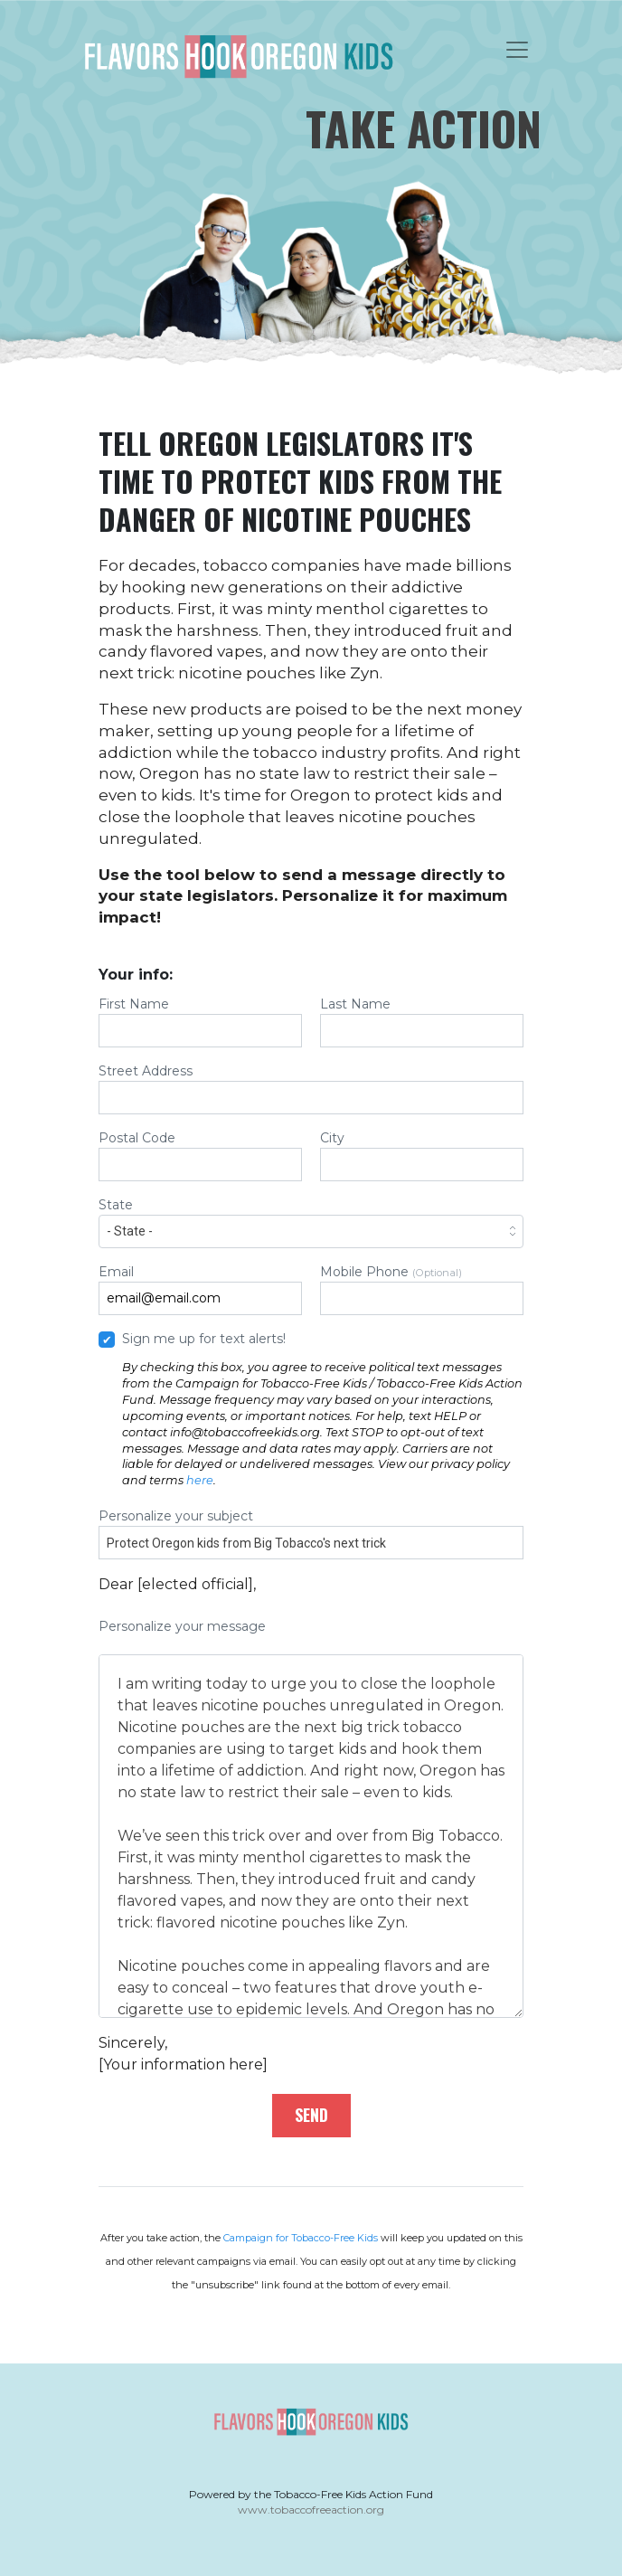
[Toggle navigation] (517, 50)
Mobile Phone (421, 1289)
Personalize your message (311, 1818)
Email (200, 1289)
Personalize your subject (311, 1533)
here (199, 1480)
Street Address (311, 1088)
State (311, 1222)
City (421, 1155)
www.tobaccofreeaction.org (311, 2509)
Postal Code (200, 1155)
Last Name (421, 1021)
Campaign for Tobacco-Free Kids (300, 2237)
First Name (200, 1021)
